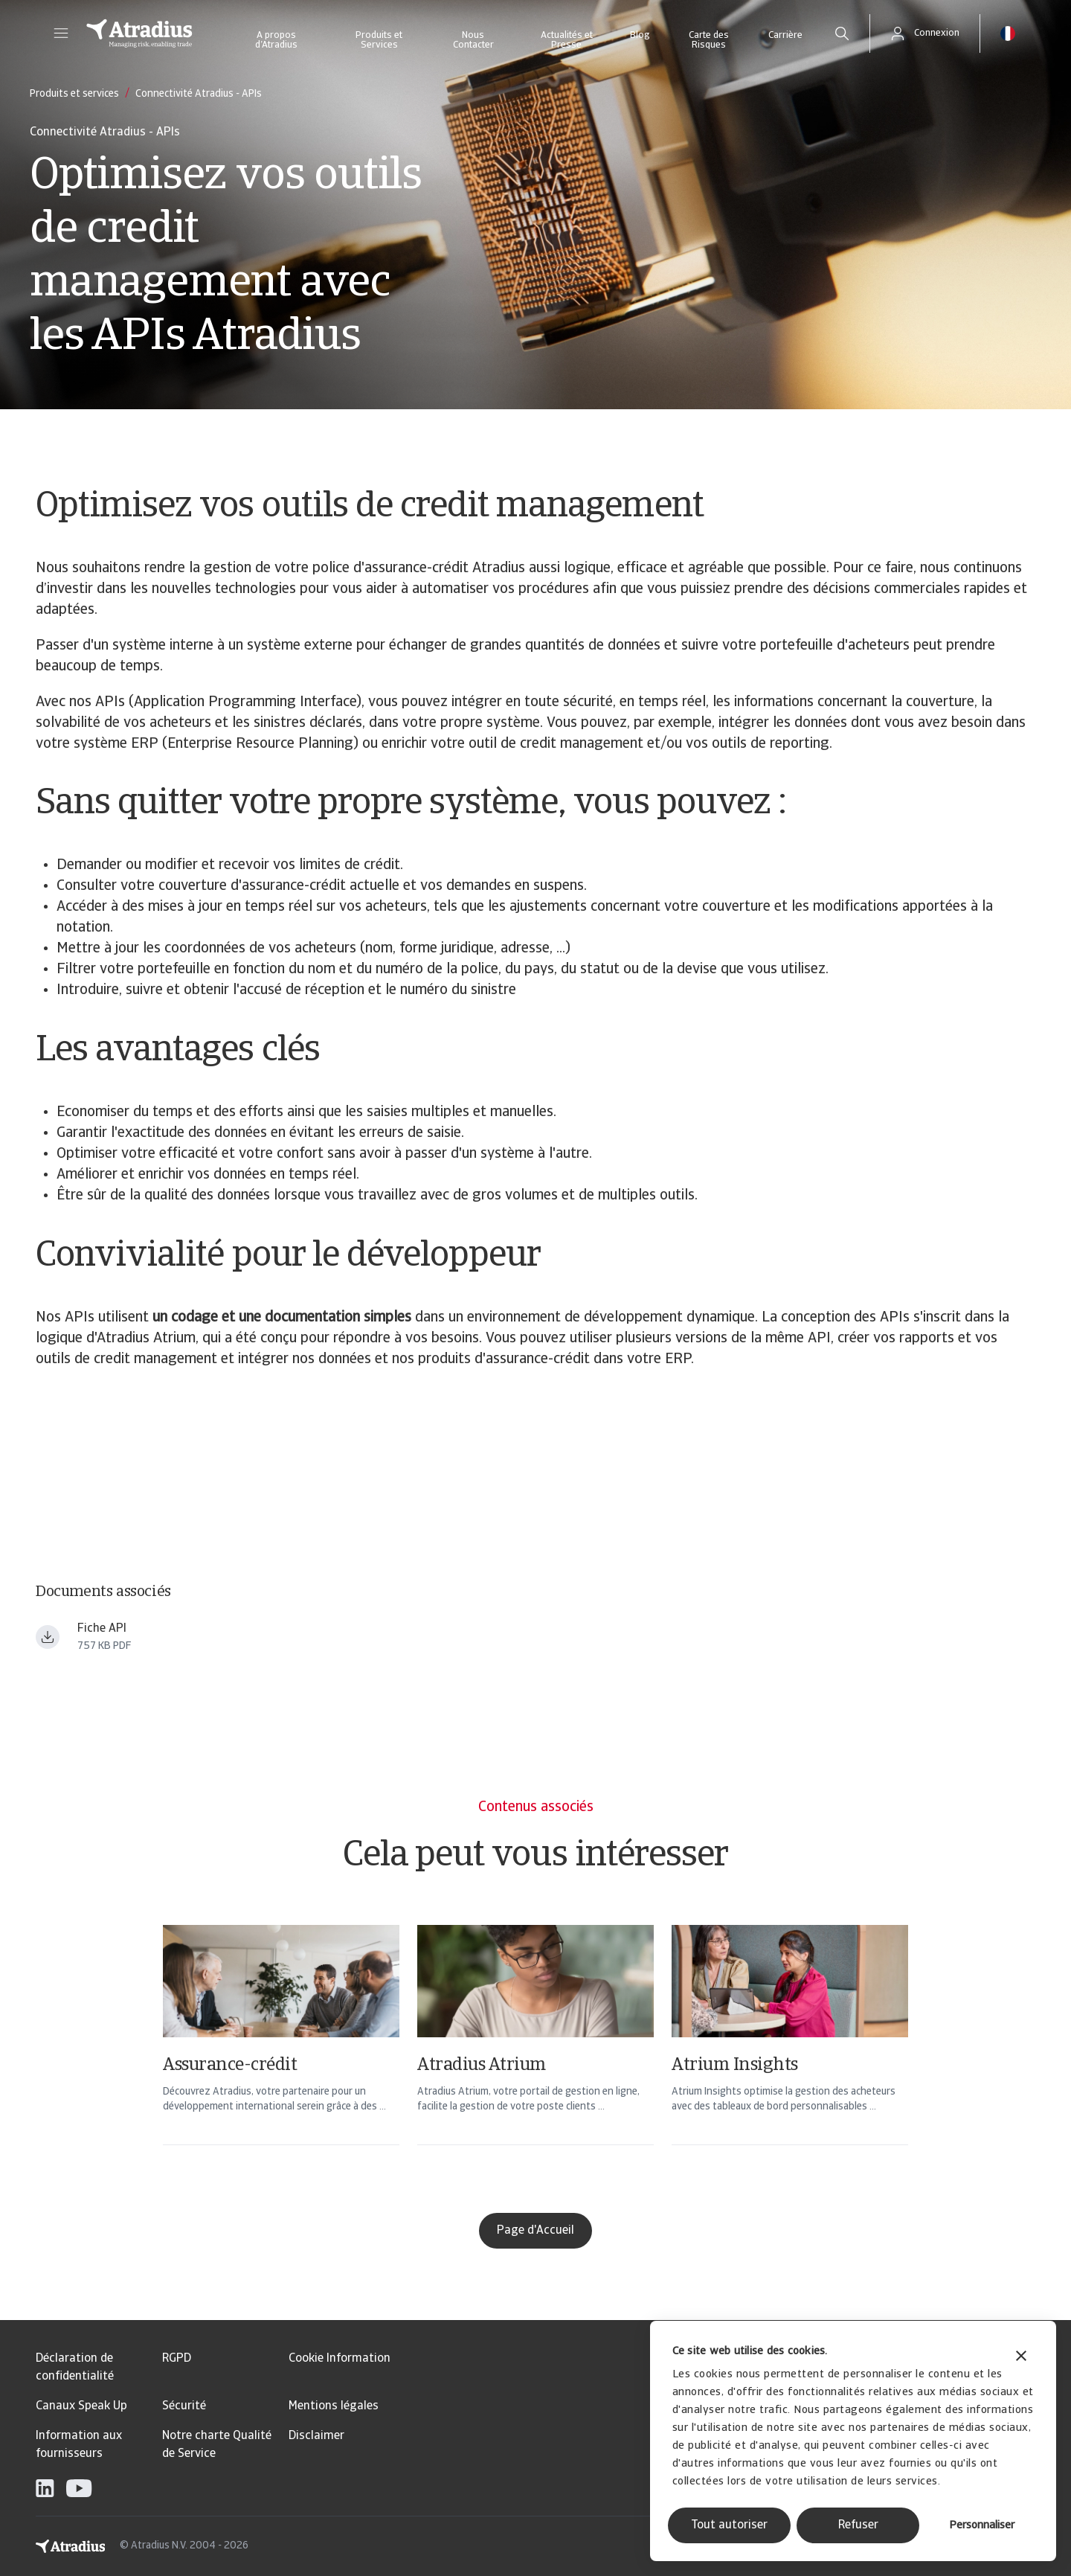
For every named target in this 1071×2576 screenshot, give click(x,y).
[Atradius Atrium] (535, 2054)
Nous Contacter (473, 40)
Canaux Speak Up (81, 2406)
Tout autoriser (729, 2525)
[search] (842, 33)
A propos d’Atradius (276, 40)
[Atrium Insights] (790, 2054)
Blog (640, 35)
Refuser (858, 2525)
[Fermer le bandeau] (1021, 2358)
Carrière (785, 35)
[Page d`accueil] (139, 33)
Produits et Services (379, 40)
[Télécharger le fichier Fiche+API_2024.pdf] (48, 1637)
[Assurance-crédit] (281, 2054)
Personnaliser (981, 2525)
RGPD (176, 2359)
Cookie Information (339, 2359)
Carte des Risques (709, 40)
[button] (61, 33)
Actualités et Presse (567, 40)
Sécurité (184, 2406)
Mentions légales (334, 2406)
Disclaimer (316, 2436)
